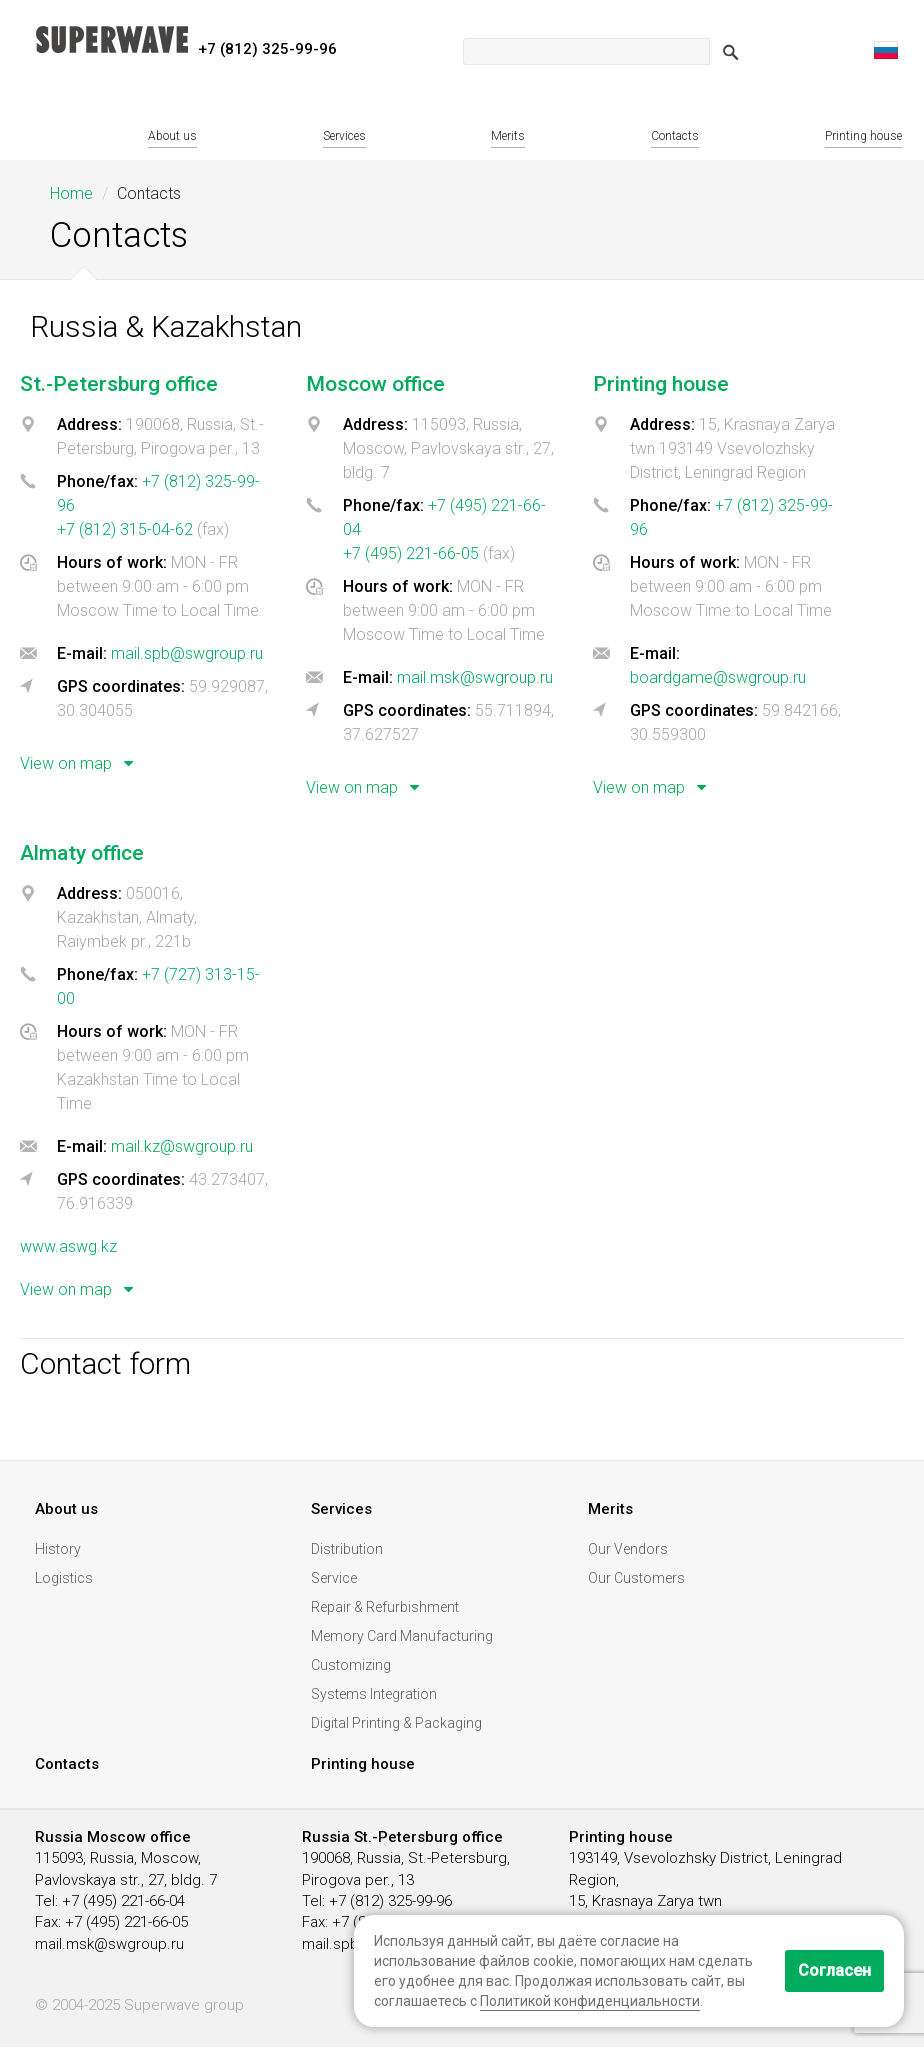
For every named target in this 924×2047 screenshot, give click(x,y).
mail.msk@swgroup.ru (475, 677)
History (58, 1549)
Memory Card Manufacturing (402, 1636)
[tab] (158, 585)
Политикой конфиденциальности (590, 2001)
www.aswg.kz (68, 1246)
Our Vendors (628, 1549)
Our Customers (636, 1578)
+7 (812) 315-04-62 (125, 529)
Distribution (347, 1549)
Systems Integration (374, 1694)
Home (71, 193)
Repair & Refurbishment (385, 1607)
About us (172, 136)
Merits (508, 136)
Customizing (351, 1665)
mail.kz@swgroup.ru (182, 1146)
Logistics (64, 1578)
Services (344, 136)
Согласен (834, 1970)
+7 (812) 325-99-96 (390, 1901)
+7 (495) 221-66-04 (123, 1901)
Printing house (863, 136)
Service (334, 1578)
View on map (80, 763)
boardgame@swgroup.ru (718, 677)
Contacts (675, 136)
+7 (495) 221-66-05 (411, 553)
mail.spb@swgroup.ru (187, 653)
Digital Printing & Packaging (396, 1723)
